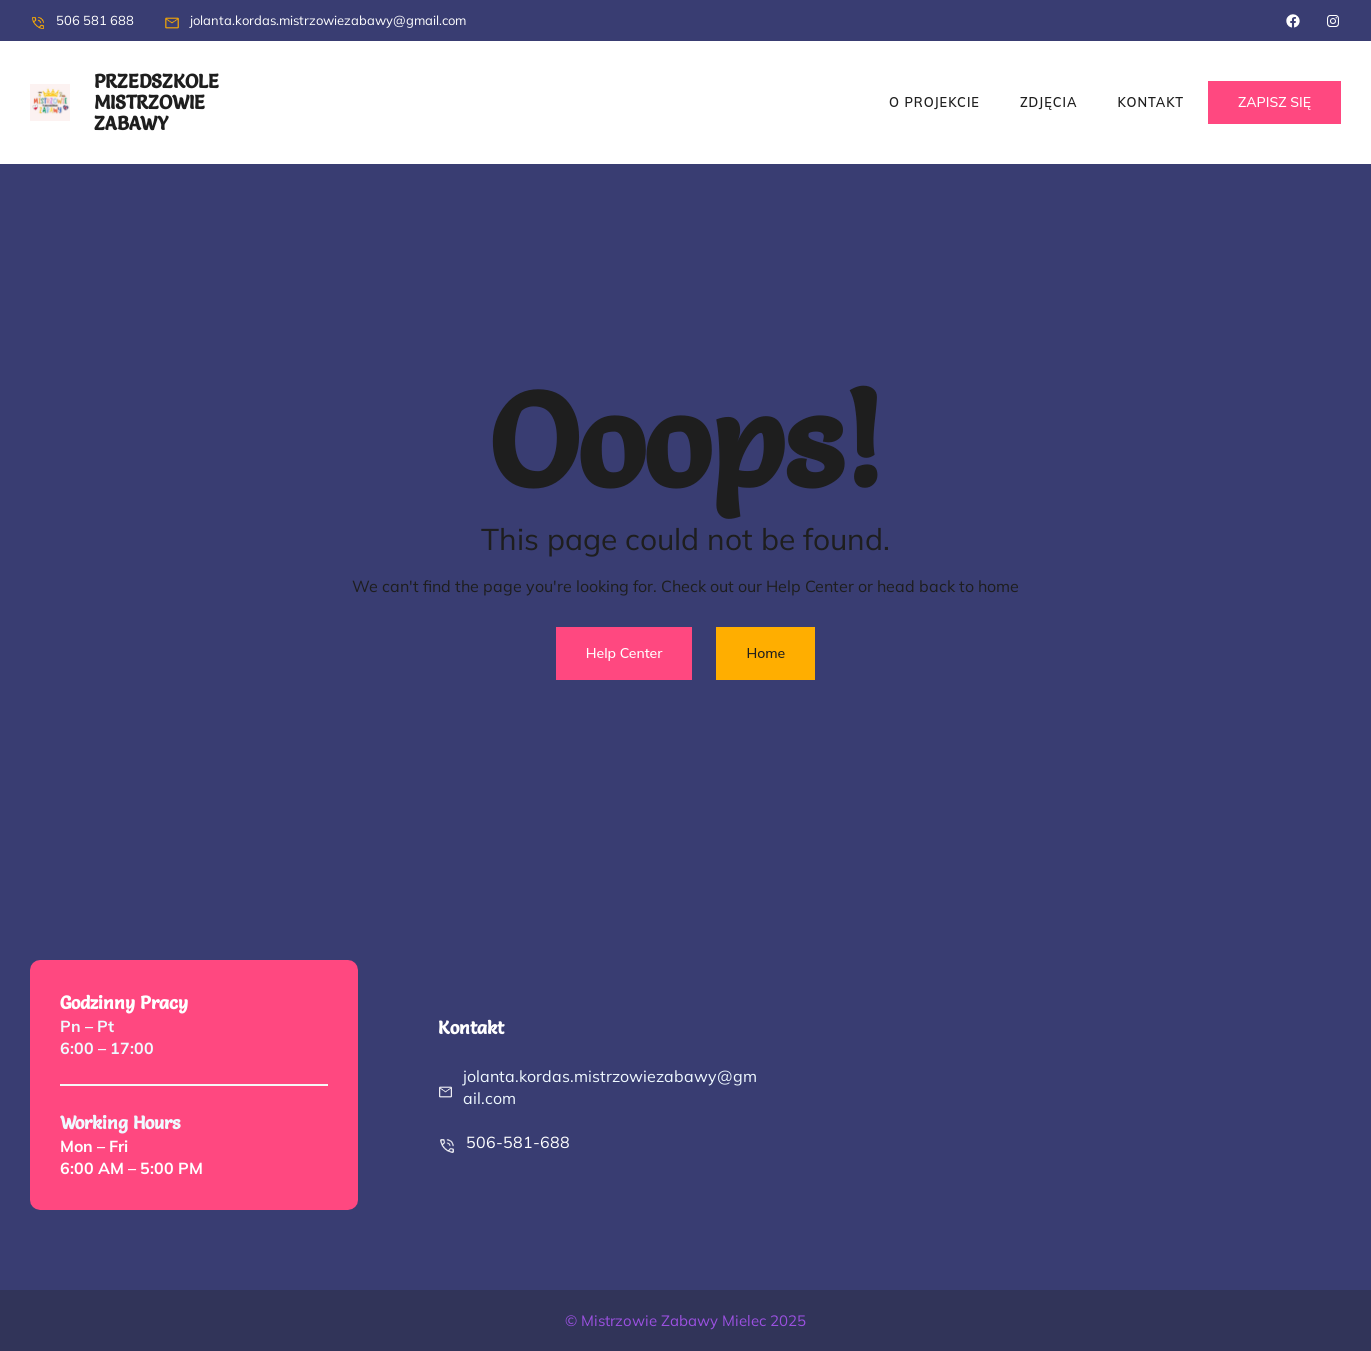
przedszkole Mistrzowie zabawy (156, 102)
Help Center (624, 653)
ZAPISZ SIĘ (1274, 102)
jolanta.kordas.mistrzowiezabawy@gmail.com (328, 20)
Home (765, 653)
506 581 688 (95, 20)
